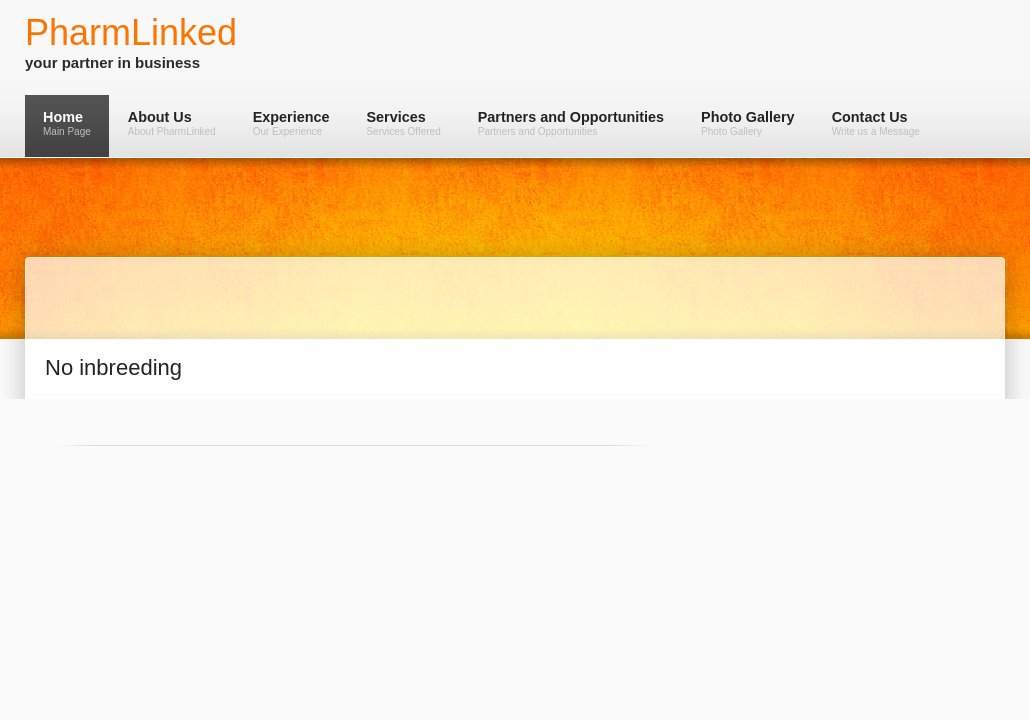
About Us (172, 123)
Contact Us (876, 123)
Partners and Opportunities (571, 123)
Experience (291, 123)
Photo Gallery (748, 123)
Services (403, 123)
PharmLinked (131, 32)
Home (67, 123)
